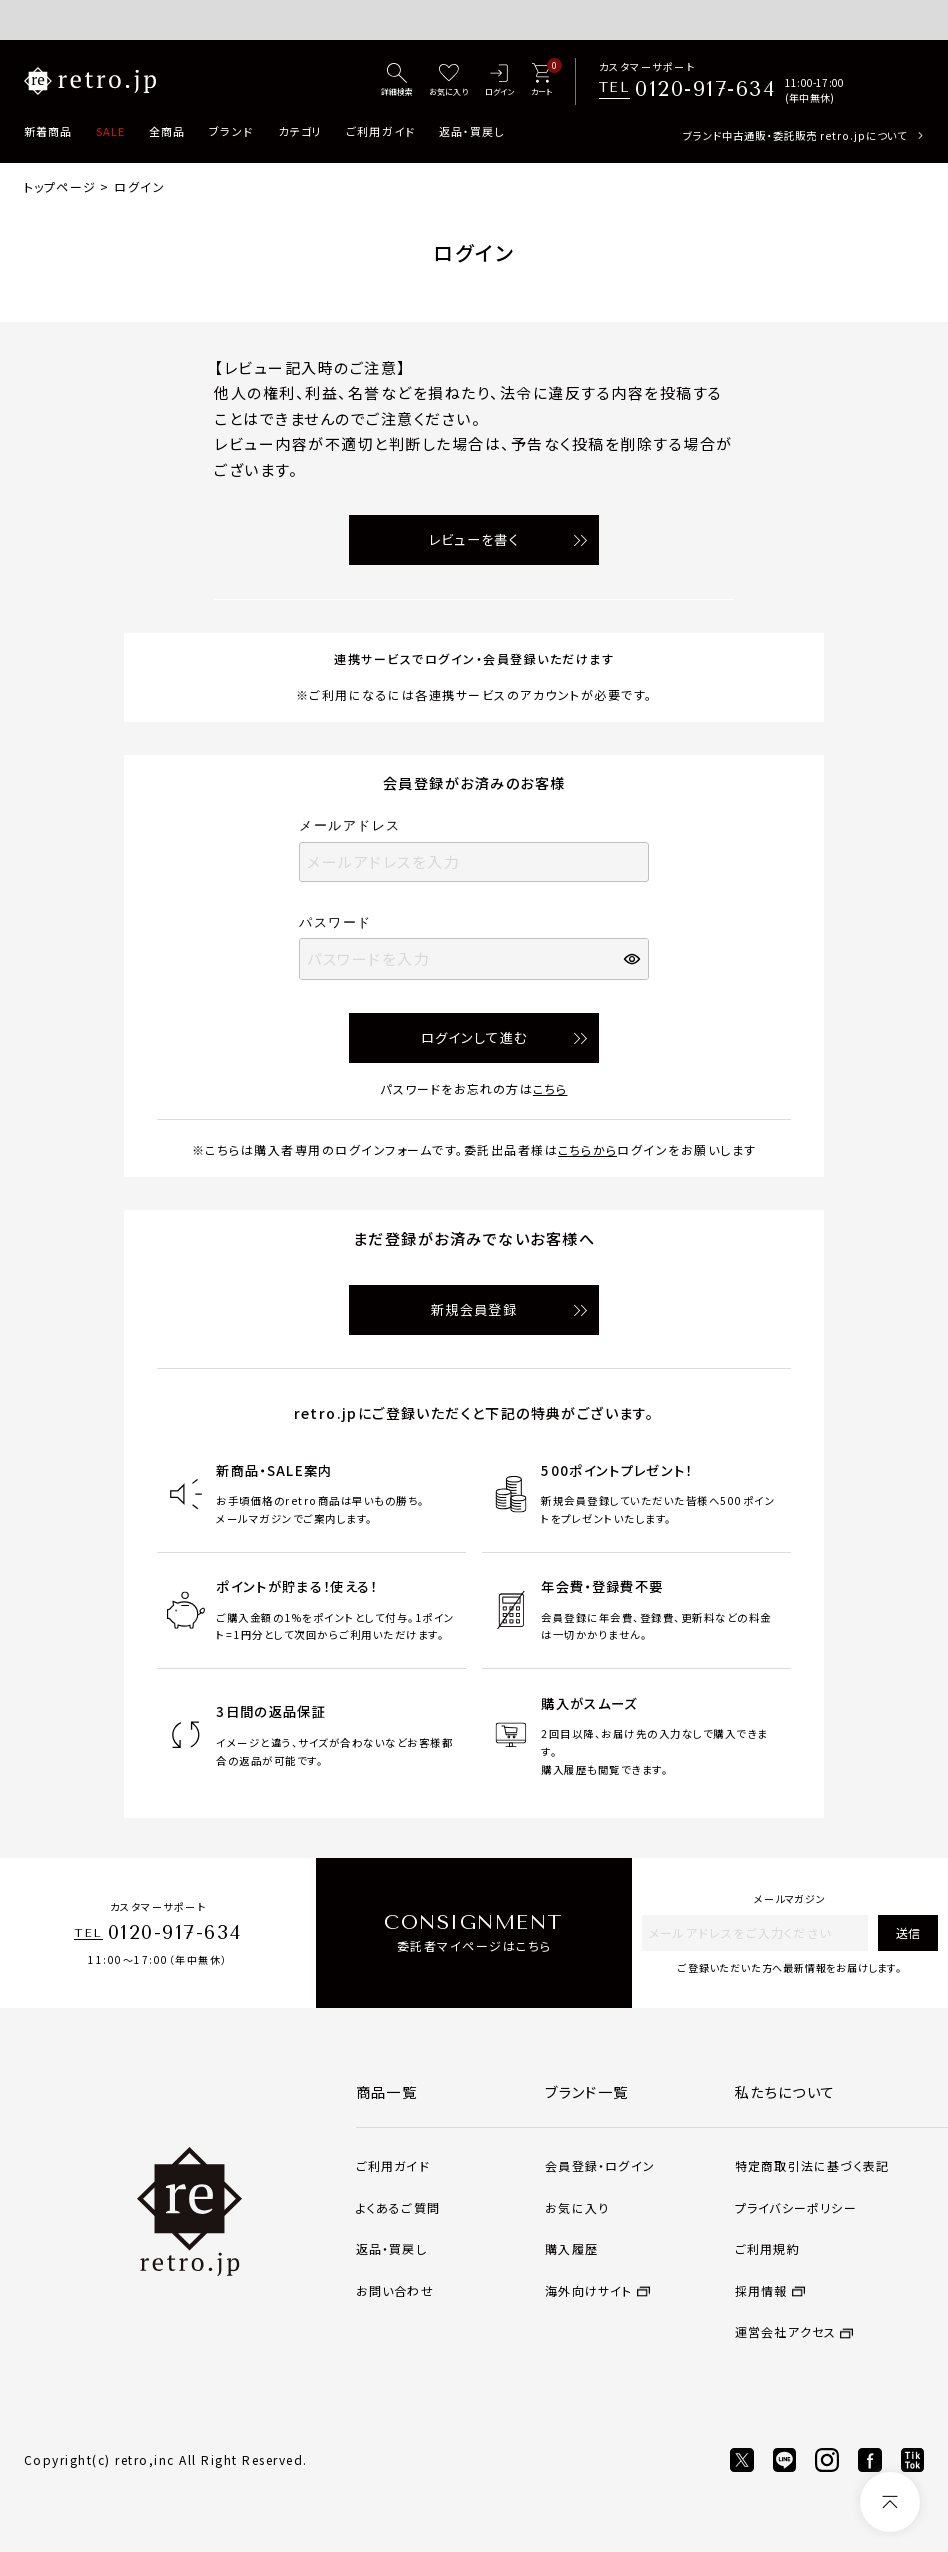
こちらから (587, 1149)
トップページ (60, 186)
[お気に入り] (448, 81)
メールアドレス (356, 825)
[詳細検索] (397, 81)
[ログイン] (499, 81)
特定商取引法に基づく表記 (812, 2165)
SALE (110, 131)
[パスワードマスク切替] (634, 959)
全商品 (167, 131)
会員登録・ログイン (600, 2165)
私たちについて (785, 2092)
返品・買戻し (472, 131)
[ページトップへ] (890, 2502)
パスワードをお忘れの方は (473, 1088)
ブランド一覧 (587, 2092)
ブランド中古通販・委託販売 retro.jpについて (795, 135)
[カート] (541, 81)
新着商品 (48, 131)
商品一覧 (387, 2092)
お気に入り (577, 2207)
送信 (908, 1932)
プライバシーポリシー (796, 2207)
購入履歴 (571, 2248)
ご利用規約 (767, 2248)
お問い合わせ (395, 2290)
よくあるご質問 (398, 2207)
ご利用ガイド (380, 131)
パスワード (342, 922)
